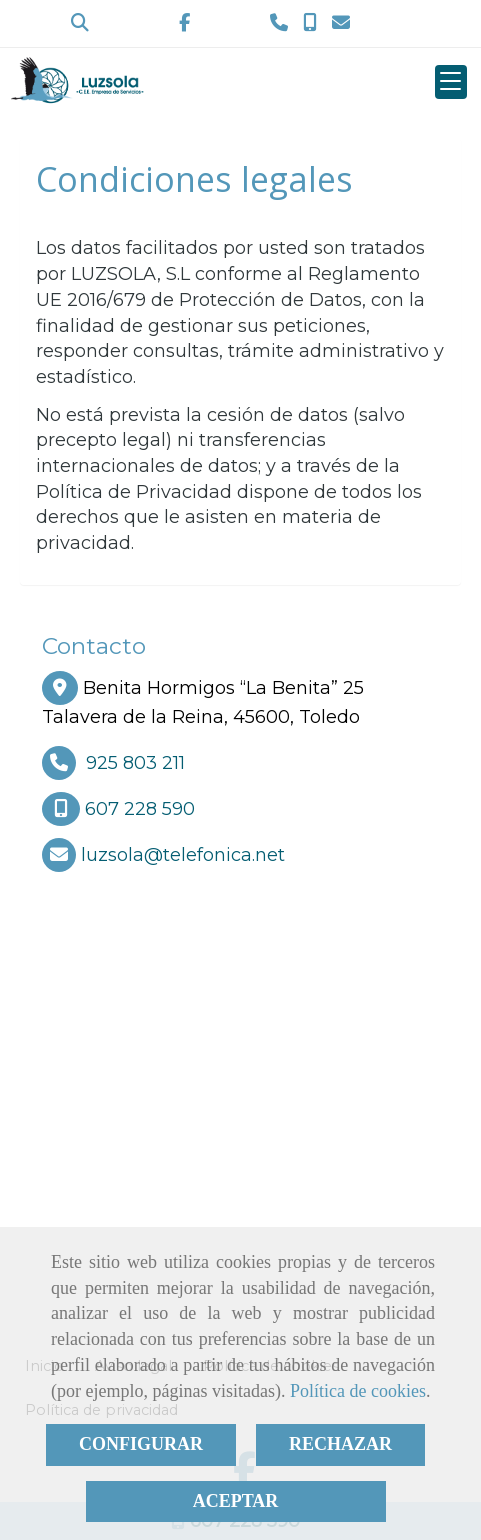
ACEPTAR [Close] (236, 1501)
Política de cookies (358, 1391)
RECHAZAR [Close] (340, 1444)
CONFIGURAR (141, 1444)
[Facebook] (184, 23)
